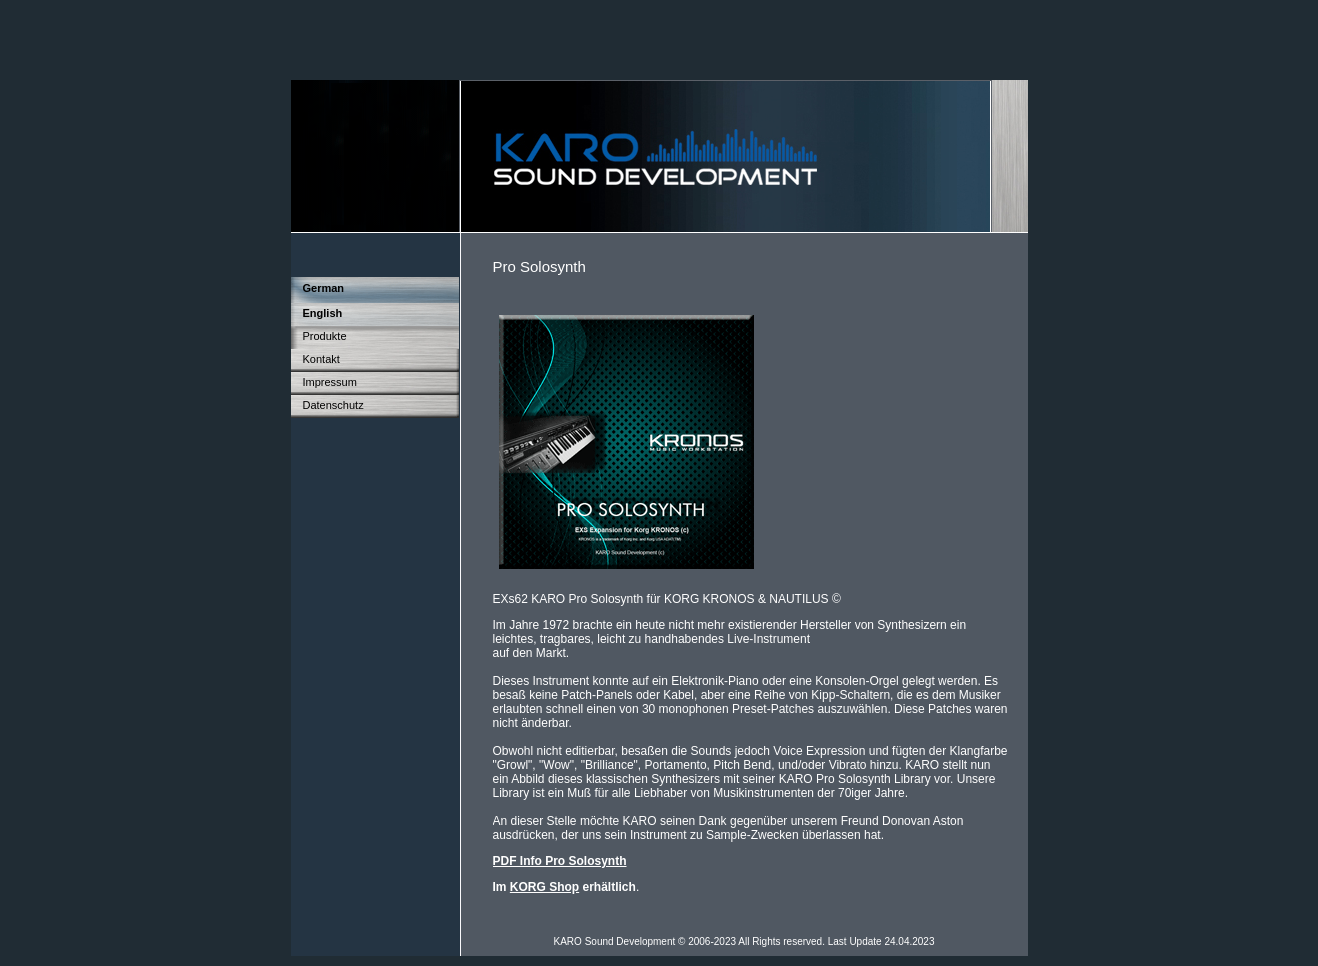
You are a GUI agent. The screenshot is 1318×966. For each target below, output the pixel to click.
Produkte (325, 336)
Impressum (330, 382)
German (324, 288)
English (323, 313)
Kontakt (321, 359)
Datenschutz (333, 405)
